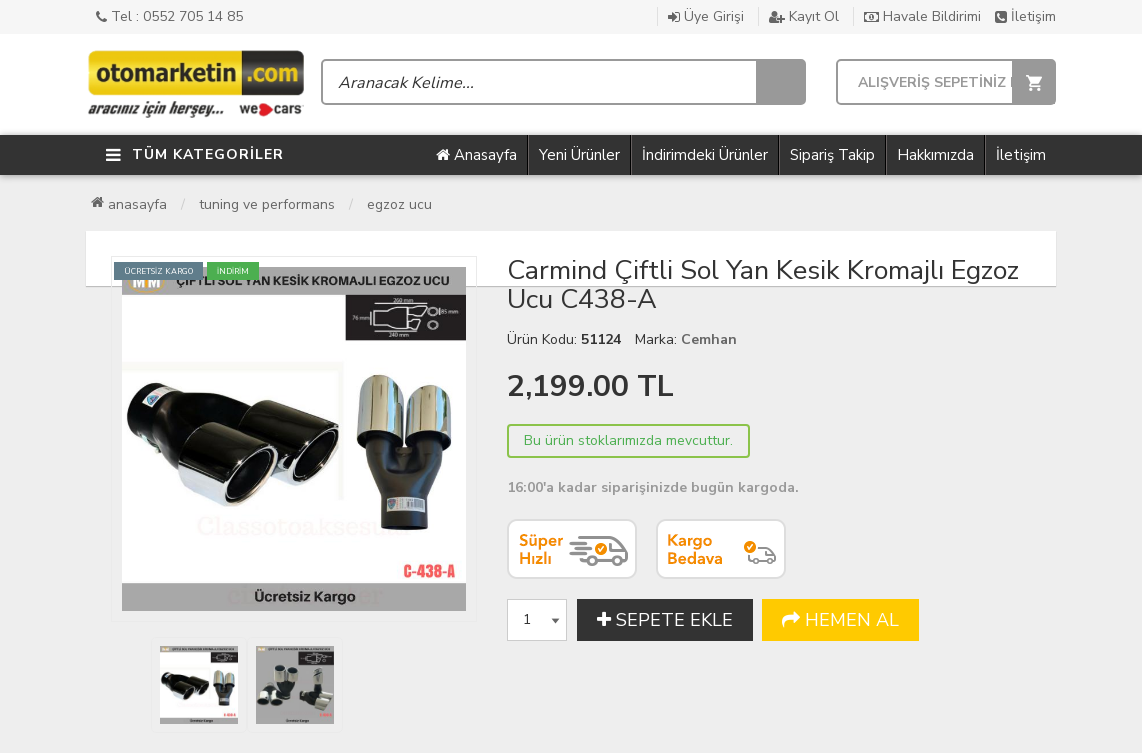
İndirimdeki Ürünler (705, 155)
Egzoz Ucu (399, 204)
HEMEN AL (840, 620)
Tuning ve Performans (267, 204)
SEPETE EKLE (665, 620)
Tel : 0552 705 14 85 (169, 16)
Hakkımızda (935, 155)
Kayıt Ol (804, 16)
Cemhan (709, 339)
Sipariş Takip (832, 155)
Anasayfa (476, 155)
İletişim (1025, 16)
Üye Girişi (706, 16)
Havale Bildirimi (922, 16)
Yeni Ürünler (579, 155)
